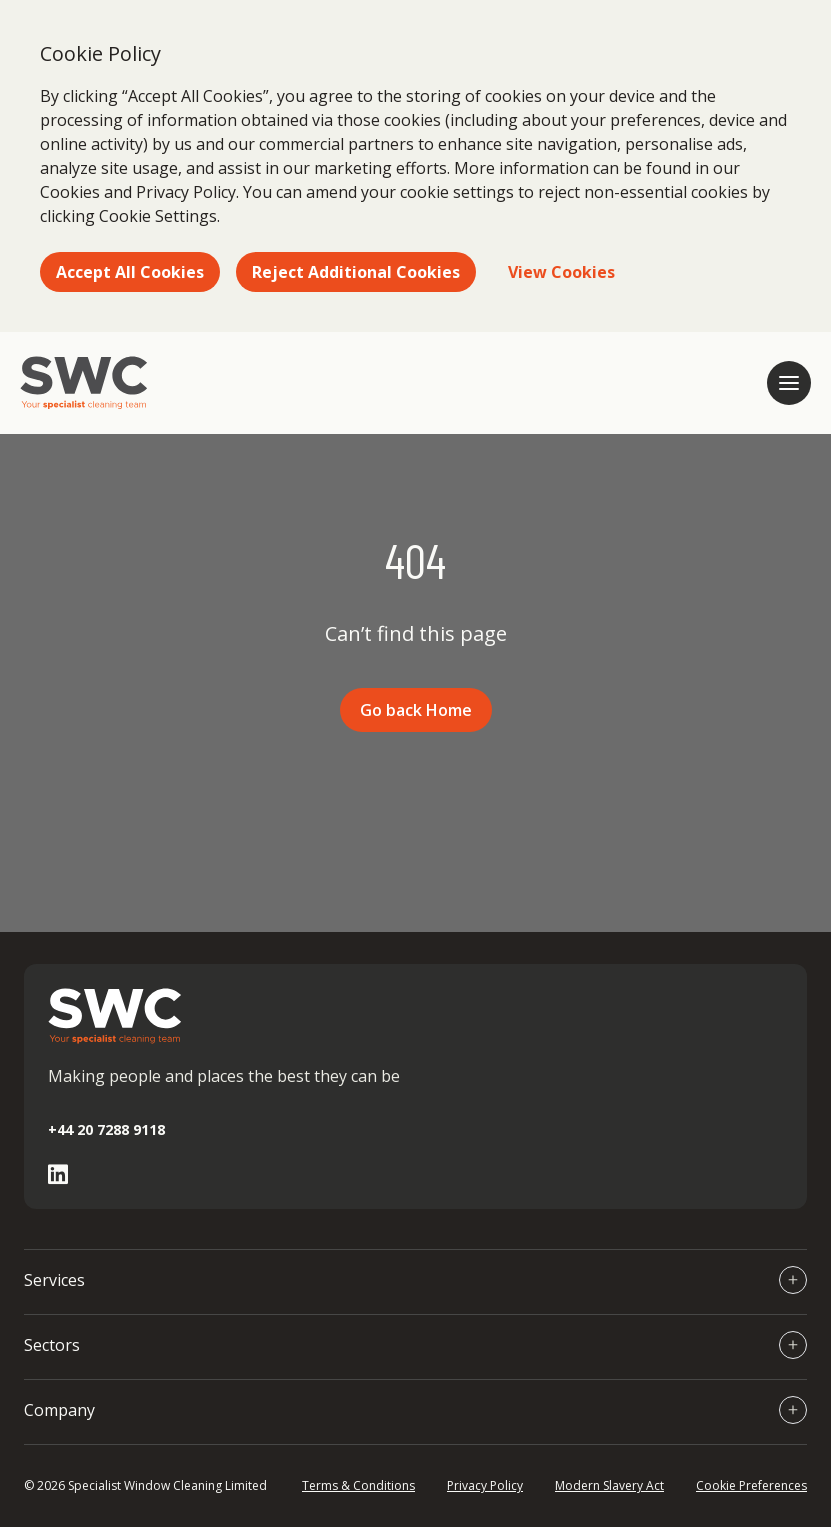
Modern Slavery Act (609, 1485)
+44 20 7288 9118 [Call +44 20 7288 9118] (106, 1129)
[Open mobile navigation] (789, 383)
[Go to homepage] (84, 383)
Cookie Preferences (751, 1485)
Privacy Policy (485, 1485)
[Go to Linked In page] (58, 1174)
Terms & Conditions (358, 1485)
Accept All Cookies (130, 272)
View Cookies (561, 272)
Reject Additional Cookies (356, 272)
